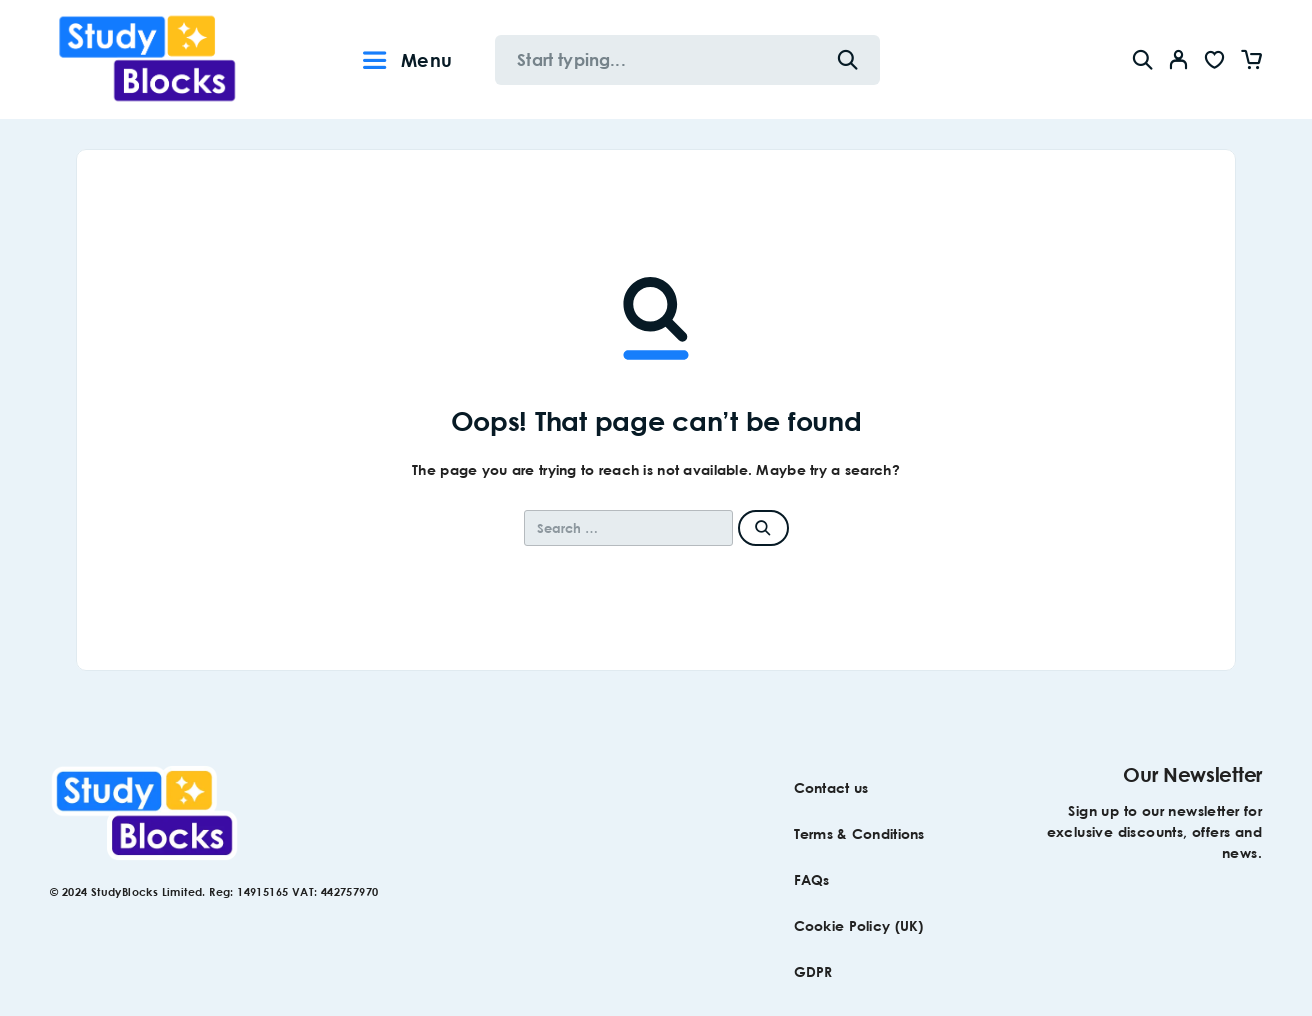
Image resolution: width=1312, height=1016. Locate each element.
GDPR (813, 971)
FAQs (812, 879)
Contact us (831, 787)
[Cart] (1251, 62)
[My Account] (1179, 59)
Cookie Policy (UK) (859, 925)
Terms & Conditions (859, 833)
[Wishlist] (1215, 62)
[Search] (1143, 59)
